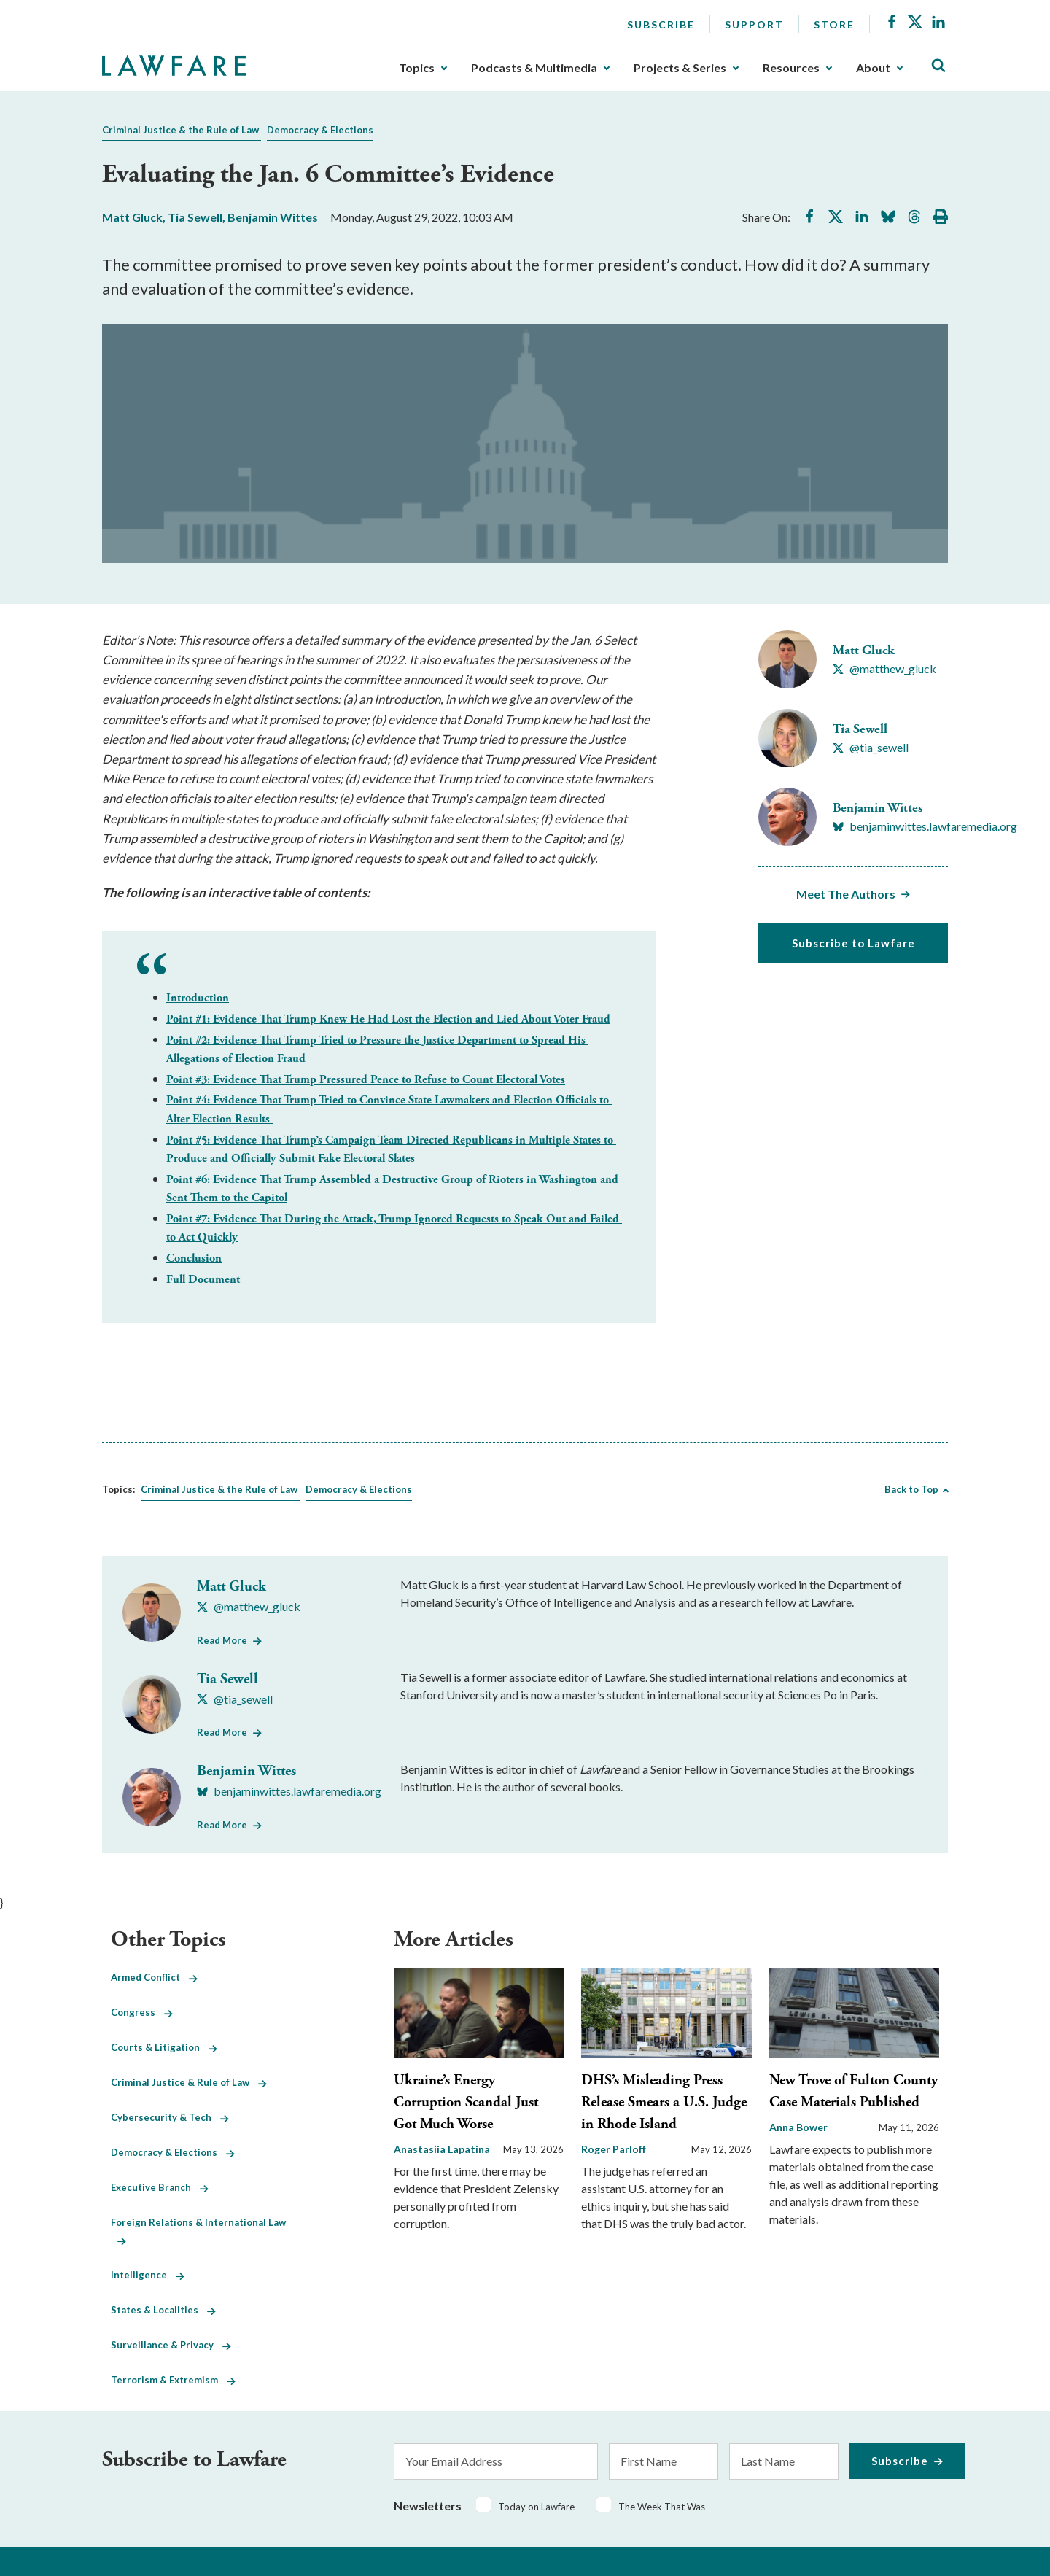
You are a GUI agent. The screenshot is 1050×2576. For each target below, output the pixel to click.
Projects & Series (680, 67)
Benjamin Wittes (273, 217)
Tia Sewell (195, 217)
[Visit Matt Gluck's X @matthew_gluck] (884, 669)
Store (834, 24)
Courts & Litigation (164, 2047)
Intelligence (147, 2275)
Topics (417, 67)
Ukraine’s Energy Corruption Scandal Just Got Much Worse (466, 2102)
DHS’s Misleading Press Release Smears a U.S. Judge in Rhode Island (664, 2102)
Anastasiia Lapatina (442, 2149)
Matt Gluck (132, 217)
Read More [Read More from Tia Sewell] (222, 1732)
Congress (142, 2012)
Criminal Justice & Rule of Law (189, 2082)
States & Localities (163, 2310)
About (873, 67)
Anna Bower (798, 2127)
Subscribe (661, 24)
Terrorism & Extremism (173, 2380)
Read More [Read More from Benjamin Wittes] (222, 1825)
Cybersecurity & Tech (170, 2117)
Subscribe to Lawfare (853, 943)
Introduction (197, 998)
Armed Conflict (154, 1977)
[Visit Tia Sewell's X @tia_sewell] (871, 747)
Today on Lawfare (536, 2507)
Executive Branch (160, 2187)
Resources (791, 67)
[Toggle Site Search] (938, 66)
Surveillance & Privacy (171, 2345)
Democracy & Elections (320, 130)
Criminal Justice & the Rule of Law (180, 130)
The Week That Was (661, 2507)
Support (754, 24)
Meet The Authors (845, 894)
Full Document (203, 1279)
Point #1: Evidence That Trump (388, 1019)
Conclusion (194, 1258)
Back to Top (911, 1489)
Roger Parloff (613, 2149)
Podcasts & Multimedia (534, 67)
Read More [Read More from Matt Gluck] (222, 1640)
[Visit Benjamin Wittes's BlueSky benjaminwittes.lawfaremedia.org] (925, 826)
